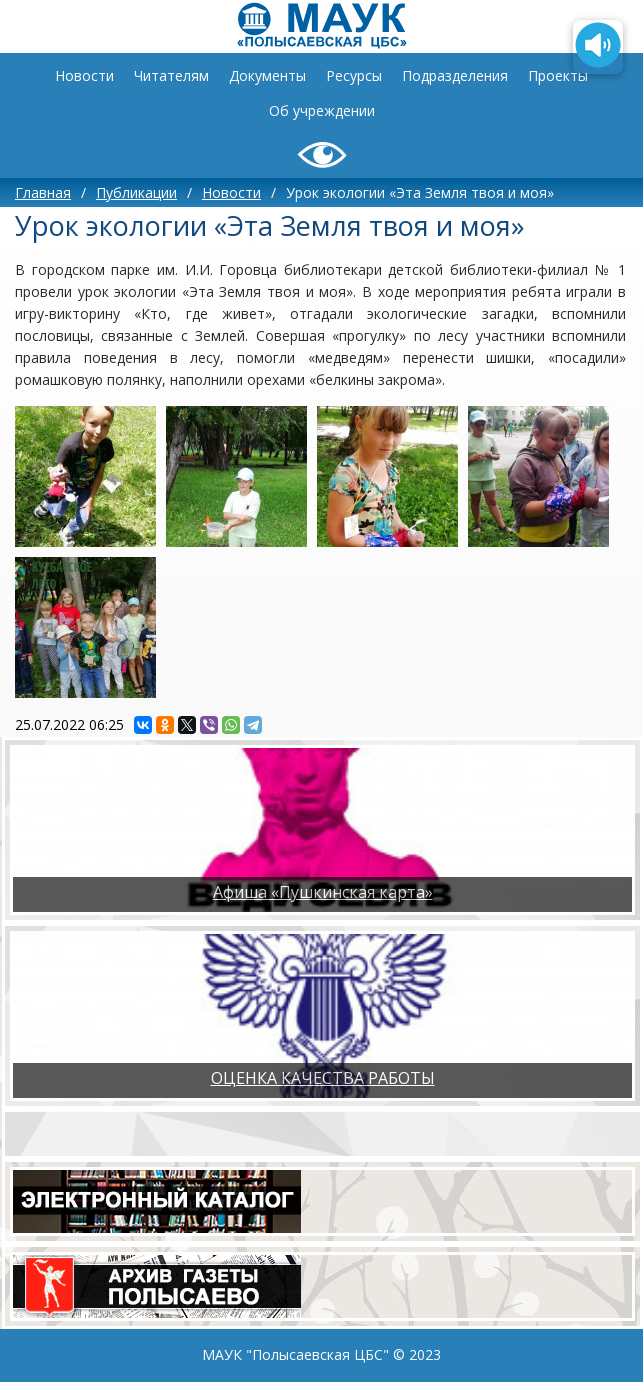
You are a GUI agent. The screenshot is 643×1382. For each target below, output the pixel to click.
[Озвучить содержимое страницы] (598, 47)
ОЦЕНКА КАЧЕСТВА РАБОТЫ (323, 1078)
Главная (43, 192)
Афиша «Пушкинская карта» (323, 892)
